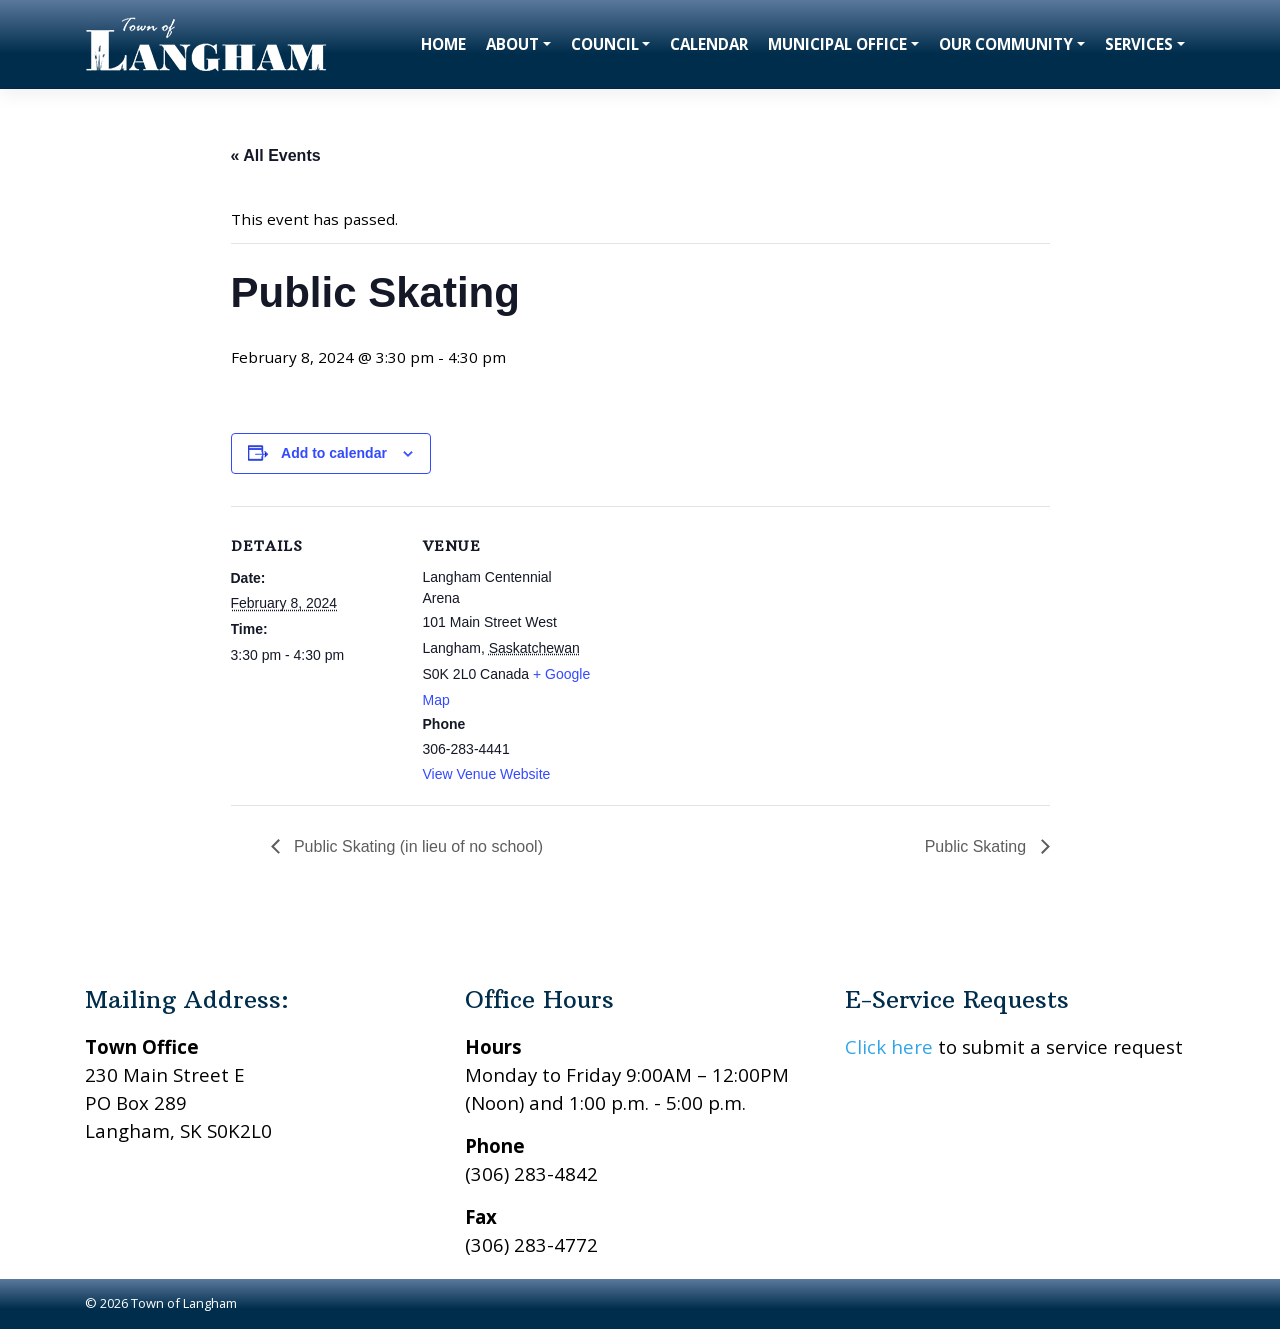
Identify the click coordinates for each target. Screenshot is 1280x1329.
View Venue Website (487, 774)
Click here (889, 1046)
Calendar (709, 44)
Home (443, 44)
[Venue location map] (720, 644)
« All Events (276, 155)
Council (605, 44)
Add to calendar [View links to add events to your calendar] (334, 453)
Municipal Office (837, 44)
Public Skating (978, 846)
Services (1139, 44)
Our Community (1006, 44)
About (512, 44)
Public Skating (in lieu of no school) (416, 846)
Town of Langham (184, 1303)
